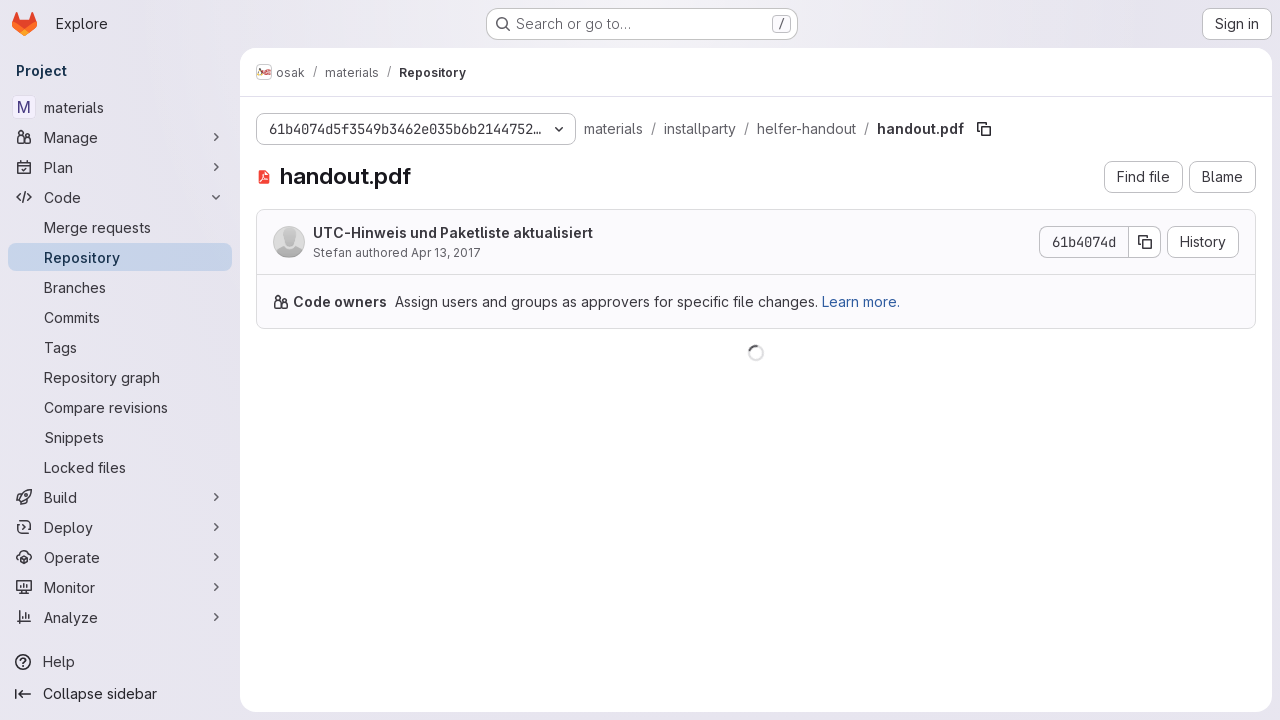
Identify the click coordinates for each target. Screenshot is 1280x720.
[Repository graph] (120, 377)
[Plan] (120, 167)
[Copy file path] (984, 129)
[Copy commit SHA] (1145, 242)
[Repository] (120, 257)
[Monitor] (120, 587)
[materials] (120, 107)
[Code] (120, 197)
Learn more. (861, 301)
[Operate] (120, 557)
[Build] (120, 497)
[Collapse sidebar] (120, 694)
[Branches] (120, 287)
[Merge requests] (120, 227)
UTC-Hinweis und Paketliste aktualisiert (453, 232)
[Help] (120, 662)
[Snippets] (120, 437)
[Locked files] (120, 467)
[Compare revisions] (120, 407)
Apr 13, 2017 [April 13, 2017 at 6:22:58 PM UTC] (446, 252)
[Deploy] (120, 527)
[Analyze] (120, 617)
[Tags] (120, 347)
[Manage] (120, 137)
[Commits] (120, 317)
